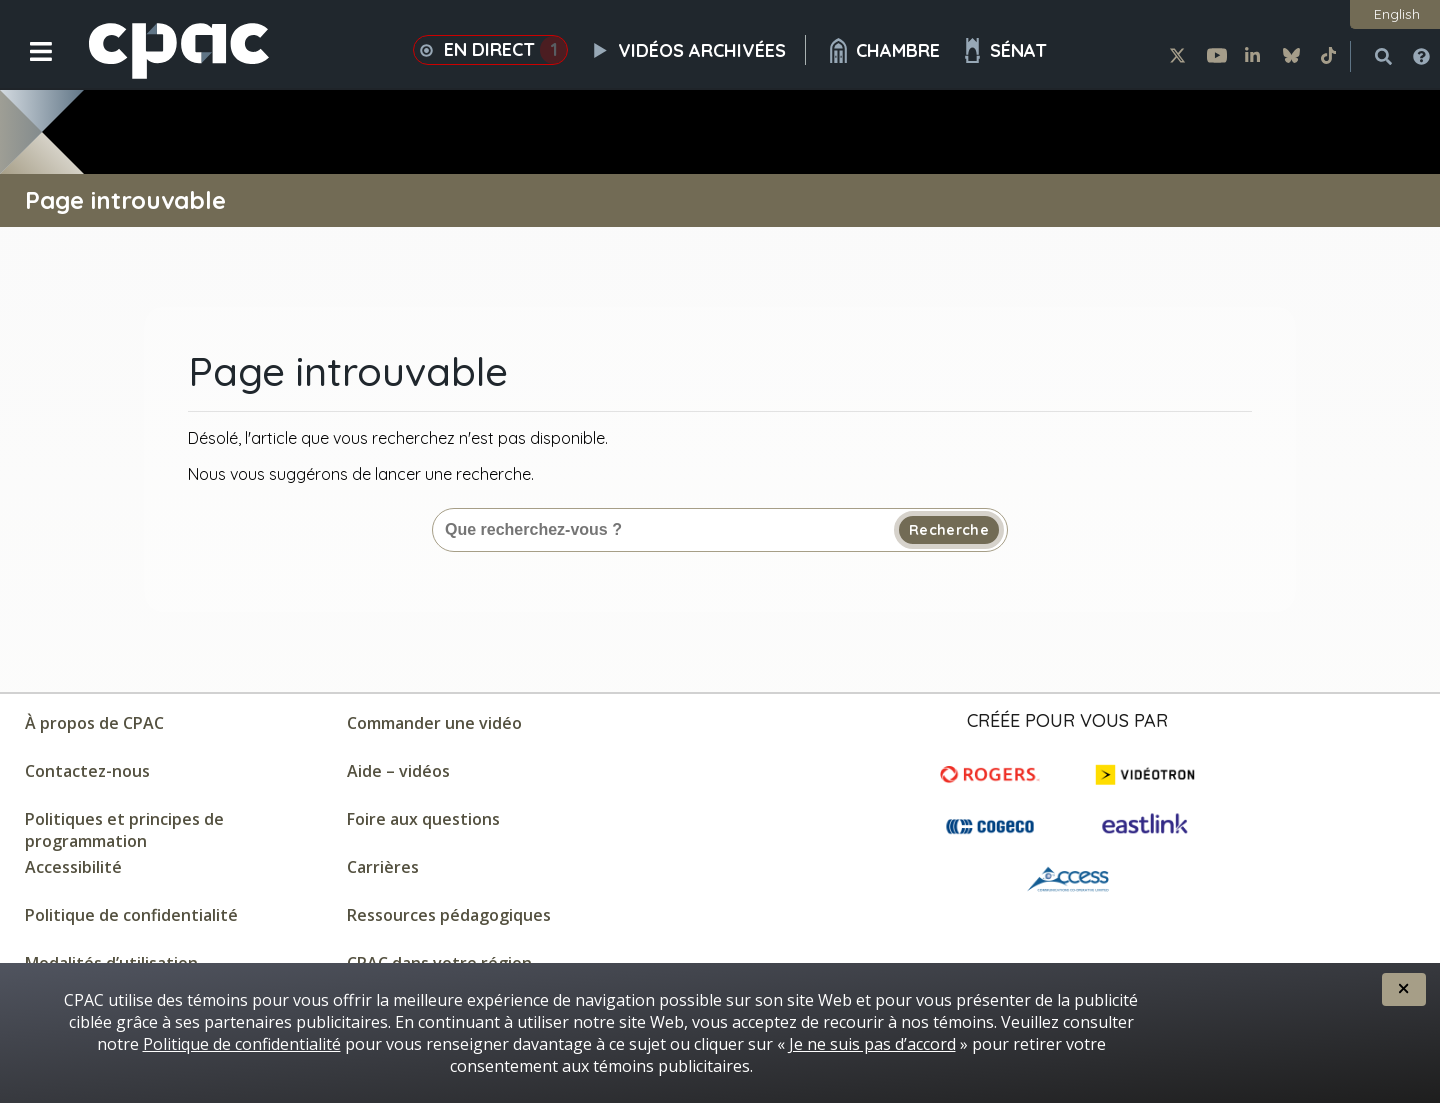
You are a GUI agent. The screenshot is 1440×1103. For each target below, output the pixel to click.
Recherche (949, 530)
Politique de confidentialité (131, 915)
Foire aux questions (423, 819)
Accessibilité (73, 867)
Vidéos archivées (697, 50)
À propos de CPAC (94, 723)
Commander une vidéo (434, 723)
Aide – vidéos (398, 771)
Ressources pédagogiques (449, 915)
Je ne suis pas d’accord (872, 1044)
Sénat (1003, 50)
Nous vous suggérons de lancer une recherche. (361, 474)
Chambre (883, 50)
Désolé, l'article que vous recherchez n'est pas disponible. (398, 438)
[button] (27, 67)
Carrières (383, 867)
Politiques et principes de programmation (124, 830)
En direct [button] (490, 50)
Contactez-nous (87, 771)
